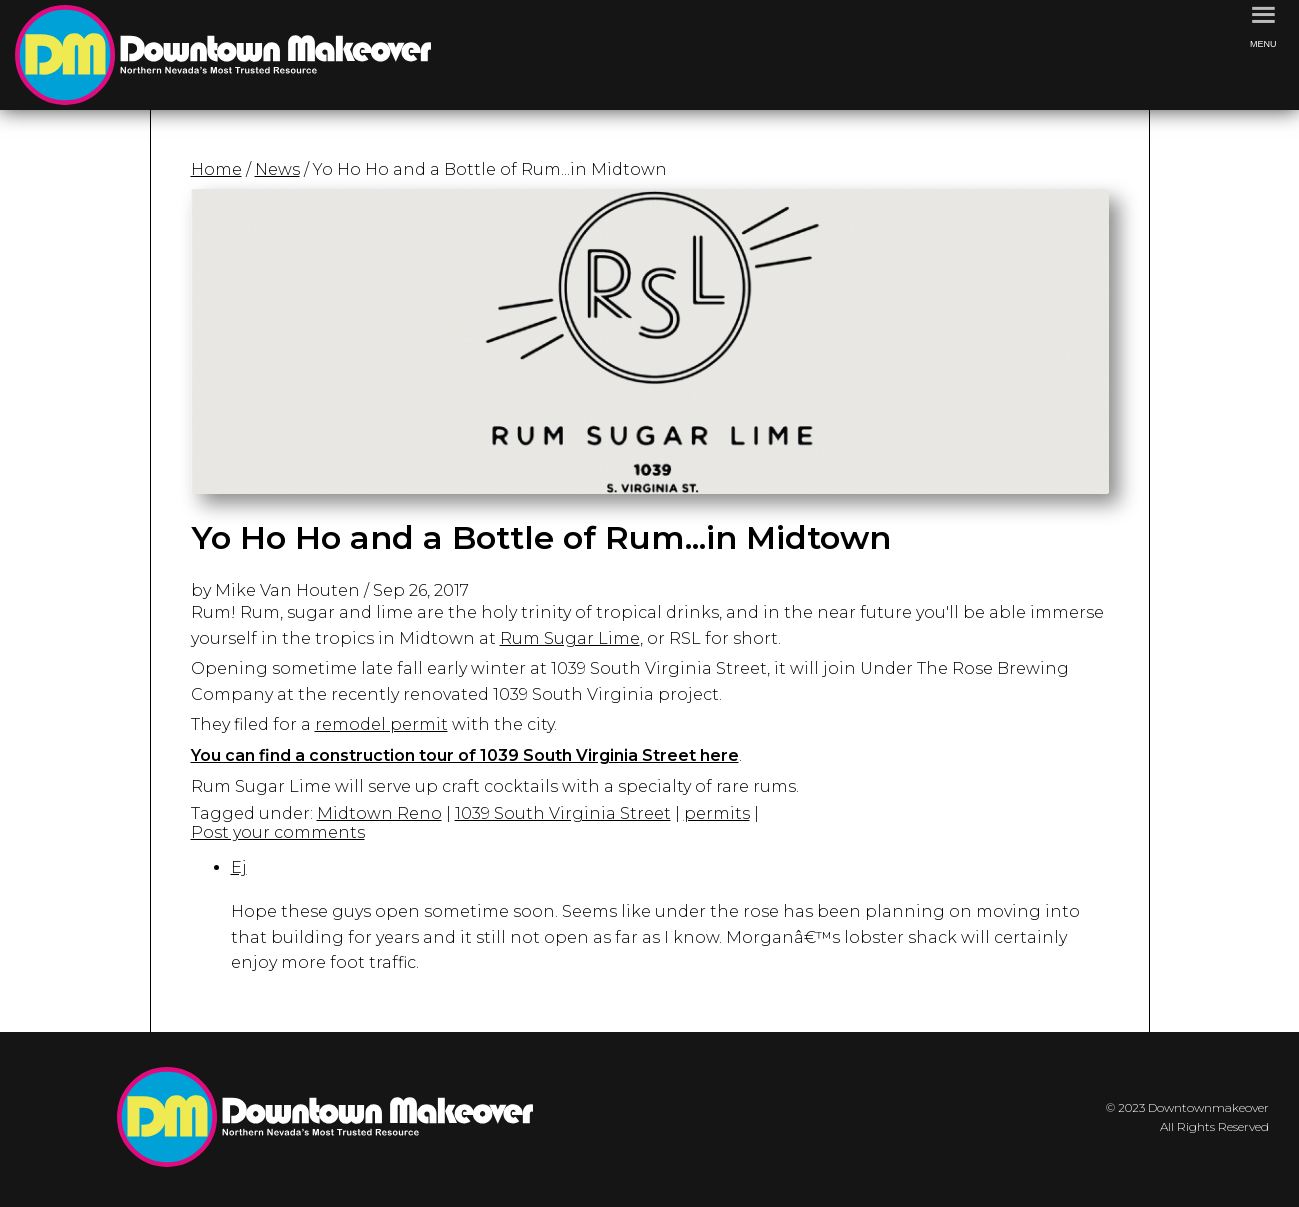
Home (216, 169)
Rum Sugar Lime (570, 638)
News (277, 169)
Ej (239, 867)
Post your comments (278, 832)
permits (717, 813)
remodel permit (381, 724)
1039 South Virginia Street (563, 813)
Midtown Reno (379, 813)
